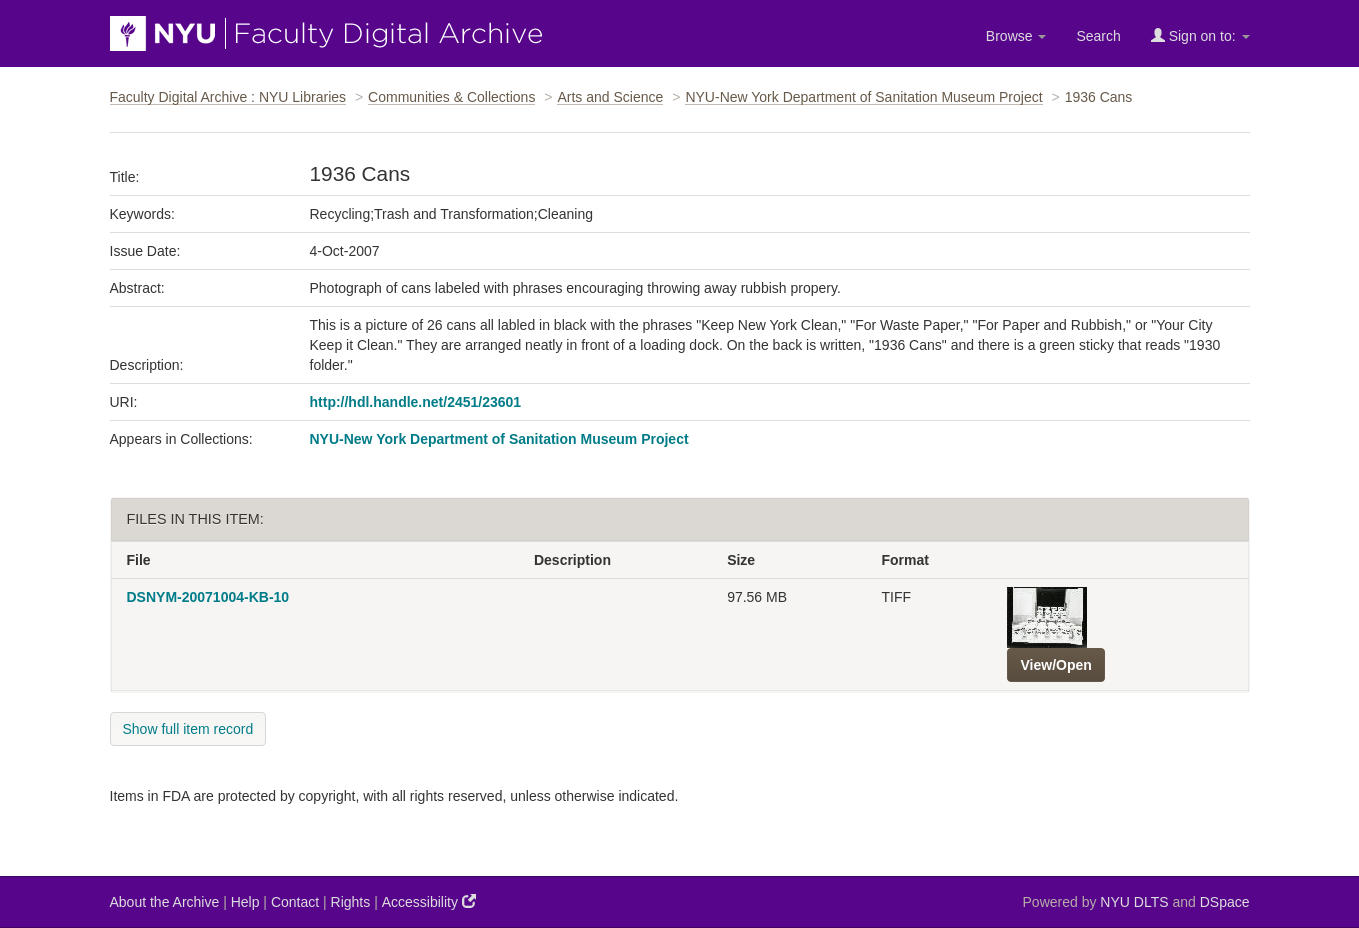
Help (245, 902)
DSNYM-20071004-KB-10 (208, 597)
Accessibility (429, 901)
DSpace (1225, 902)
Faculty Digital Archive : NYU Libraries (228, 97)
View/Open (1055, 665)
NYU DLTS (1134, 902)
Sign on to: (1200, 35)
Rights (351, 902)
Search (1098, 36)
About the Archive (165, 902)
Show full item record (188, 729)
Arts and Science (610, 97)
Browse (1016, 36)
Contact (295, 902)
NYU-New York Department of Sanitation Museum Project (863, 97)
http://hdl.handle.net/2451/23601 (416, 402)
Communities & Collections (451, 97)
